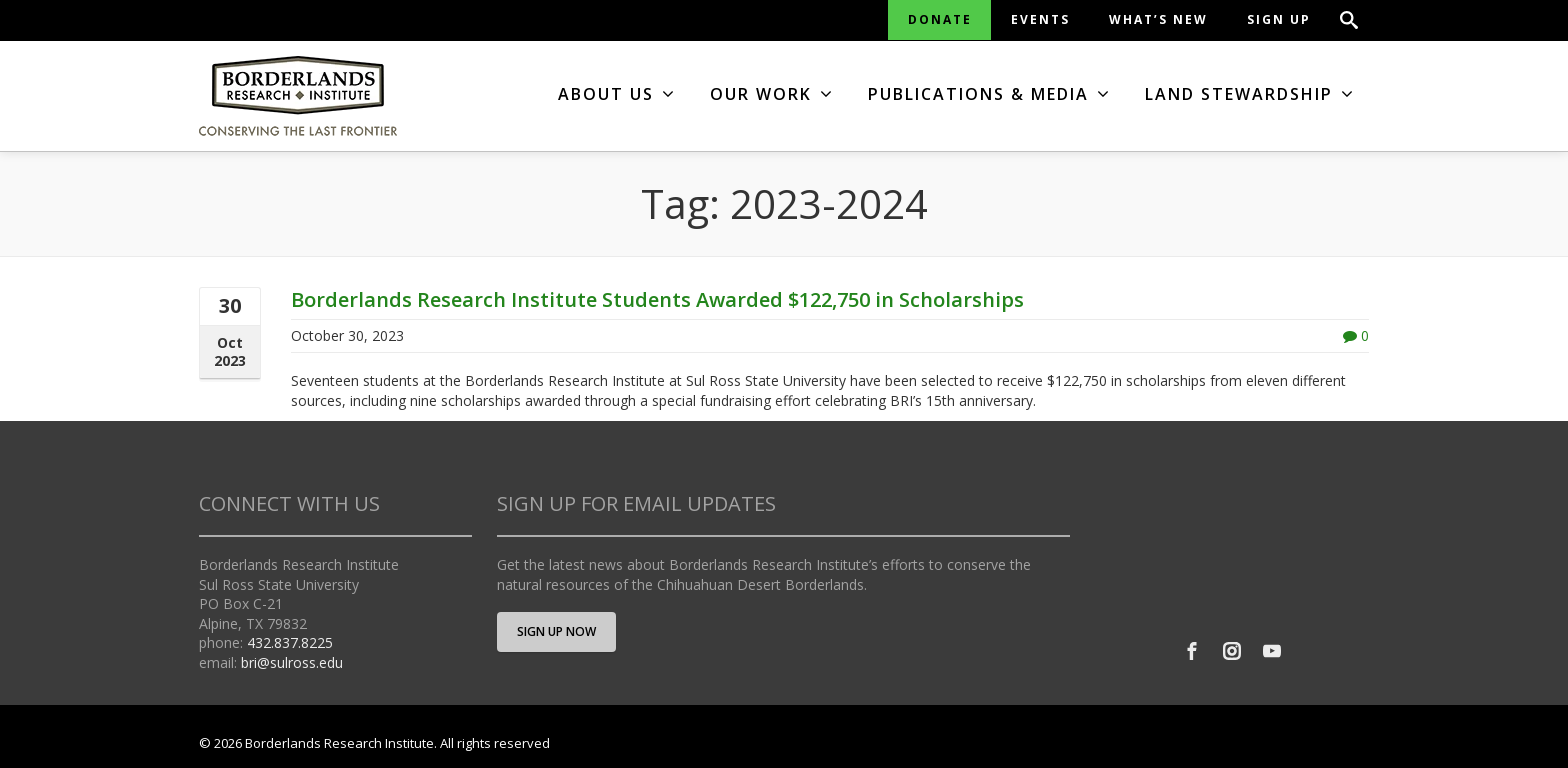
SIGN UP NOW (556, 631)
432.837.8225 (290, 642)
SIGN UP (1279, 19)
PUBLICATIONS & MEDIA (989, 94)
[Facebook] (1192, 651)
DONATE (940, 19)
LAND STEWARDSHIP (1250, 94)
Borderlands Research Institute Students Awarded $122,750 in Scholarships (657, 299)
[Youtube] (1272, 651)
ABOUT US (617, 94)
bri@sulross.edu (292, 662)
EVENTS (1040, 19)
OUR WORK (772, 94)
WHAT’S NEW (1158, 19)
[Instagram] (1232, 651)
